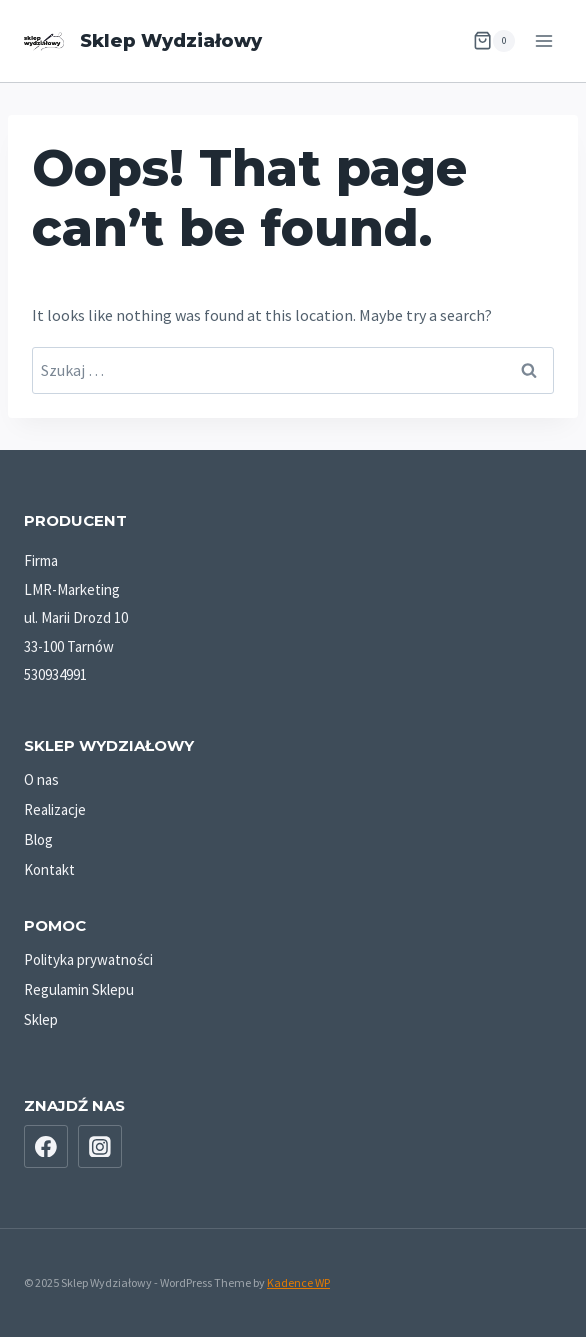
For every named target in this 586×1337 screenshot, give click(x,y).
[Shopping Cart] (494, 41)
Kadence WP (298, 1282)
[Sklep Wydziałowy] (143, 41)
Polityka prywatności (88, 959)
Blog (38, 839)
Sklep (41, 1019)
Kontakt (49, 869)
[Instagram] (100, 1147)
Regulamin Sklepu (79, 989)
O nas (41, 779)
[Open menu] (543, 40)
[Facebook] (46, 1147)
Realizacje (55, 809)
